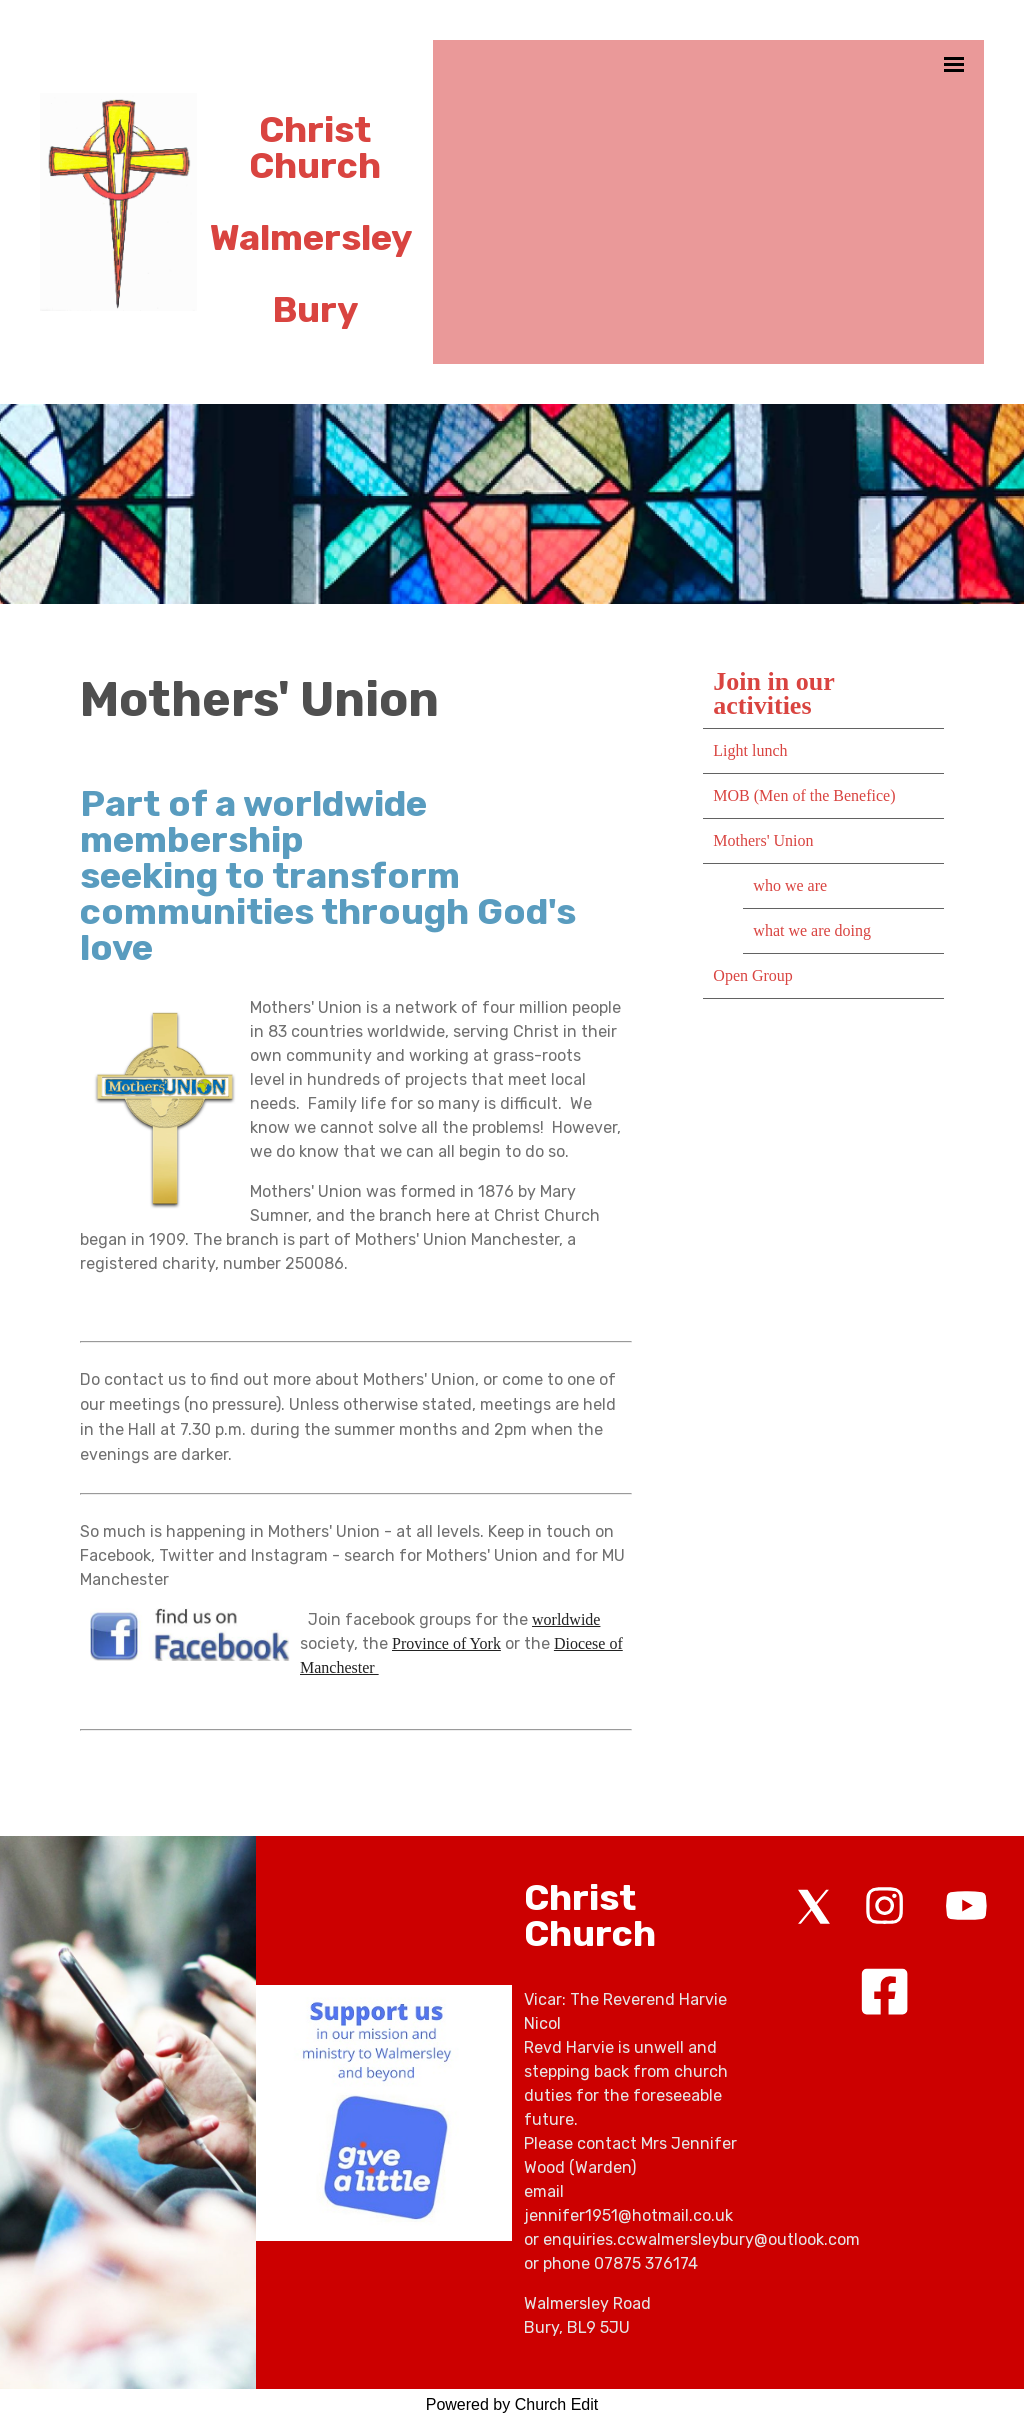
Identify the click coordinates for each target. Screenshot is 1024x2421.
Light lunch (750, 750)
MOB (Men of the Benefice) (804, 795)
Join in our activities (773, 693)
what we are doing (812, 930)
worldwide (566, 1619)
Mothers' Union (763, 840)
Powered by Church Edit (512, 2404)
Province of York (446, 1643)
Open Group (753, 975)
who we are (790, 885)
